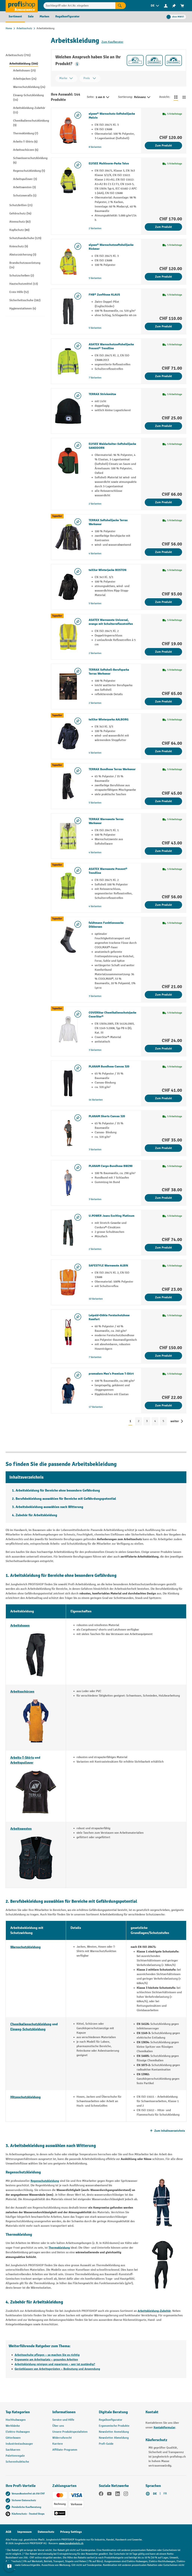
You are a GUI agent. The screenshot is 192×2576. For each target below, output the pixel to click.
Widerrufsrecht (62, 2438)
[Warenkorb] (182, 5)
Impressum (24, 2532)
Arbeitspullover (21, 1763)
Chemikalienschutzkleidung (30, 2024)
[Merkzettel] (174, 5)
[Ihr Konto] (166, 5)
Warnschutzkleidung (25, 1947)
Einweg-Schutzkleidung (28, 2029)
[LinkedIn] (117, 2494)
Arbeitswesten (21, 1829)
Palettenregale (15, 2456)
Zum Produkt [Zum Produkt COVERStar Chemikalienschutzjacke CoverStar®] (163, 1048)
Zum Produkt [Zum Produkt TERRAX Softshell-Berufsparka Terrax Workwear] (163, 701)
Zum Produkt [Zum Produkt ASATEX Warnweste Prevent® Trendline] (163, 905)
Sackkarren (13, 2450)
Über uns (58, 2426)
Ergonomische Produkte (114, 2426)
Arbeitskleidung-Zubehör (154, 2311)
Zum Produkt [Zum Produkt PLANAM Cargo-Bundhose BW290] (163, 1198)
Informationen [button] (64, 2412)
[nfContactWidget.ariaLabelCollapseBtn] (9, 2566)
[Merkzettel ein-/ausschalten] (77, 115)
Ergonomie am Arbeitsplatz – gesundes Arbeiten (46, 2359)
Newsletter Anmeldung (114, 2432)
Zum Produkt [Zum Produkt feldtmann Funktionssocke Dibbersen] (163, 995)
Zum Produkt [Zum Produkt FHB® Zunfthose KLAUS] (163, 326)
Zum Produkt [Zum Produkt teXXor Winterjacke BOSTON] (163, 602)
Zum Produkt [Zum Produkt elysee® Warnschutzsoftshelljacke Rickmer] (163, 277)
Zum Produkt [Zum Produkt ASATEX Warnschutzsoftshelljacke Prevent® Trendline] (163, 376)
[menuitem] (155, 5)
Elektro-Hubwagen (18, 2432)
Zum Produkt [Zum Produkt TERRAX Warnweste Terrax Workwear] (163, 851)
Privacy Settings (71, 2532)
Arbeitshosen (20, 1625)
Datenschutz (46, 2532)
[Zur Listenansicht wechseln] (176, 97)
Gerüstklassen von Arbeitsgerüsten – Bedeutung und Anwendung (57, 2369)
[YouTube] (109, 2494)
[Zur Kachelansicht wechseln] (184, 97)
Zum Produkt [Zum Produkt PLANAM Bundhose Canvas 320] (163, 1098)
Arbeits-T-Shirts (22, 1757)
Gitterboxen (13, 2438)
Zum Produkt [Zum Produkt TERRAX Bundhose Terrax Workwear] (163, 801)
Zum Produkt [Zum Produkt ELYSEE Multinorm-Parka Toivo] (163, 227)
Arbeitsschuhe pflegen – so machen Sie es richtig (47, 2355)
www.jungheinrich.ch (71, 2543)
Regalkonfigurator (110, 2420)
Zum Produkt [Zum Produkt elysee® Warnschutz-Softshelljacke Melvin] (163, 145)
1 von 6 (103, 97)
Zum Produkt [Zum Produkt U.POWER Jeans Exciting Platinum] (163, 1247)
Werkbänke (13, 2426)
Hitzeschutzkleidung (25, 2097)
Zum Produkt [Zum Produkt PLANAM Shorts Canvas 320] (163, 1148)
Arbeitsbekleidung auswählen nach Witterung (49, 1507)
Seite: (90, 97)
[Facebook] (101, 2494)
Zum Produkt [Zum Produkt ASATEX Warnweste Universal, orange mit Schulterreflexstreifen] (163, 652)
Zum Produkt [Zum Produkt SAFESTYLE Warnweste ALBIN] (163, 1297)
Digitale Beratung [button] (113, 2412)
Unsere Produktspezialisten (70, 2432)
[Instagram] (126, 2494)
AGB (8, 2532)
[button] (77, 64)
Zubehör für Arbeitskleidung (36, 1515)
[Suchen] (120, 5)
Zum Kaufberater (112, 42)
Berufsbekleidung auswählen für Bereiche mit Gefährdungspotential (66, 1499)
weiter (174, 1421)
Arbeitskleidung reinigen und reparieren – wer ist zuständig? (55, 2364)
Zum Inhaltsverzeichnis (167, 2131)
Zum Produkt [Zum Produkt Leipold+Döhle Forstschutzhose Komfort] (163, 1356)
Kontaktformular (164, 2427)
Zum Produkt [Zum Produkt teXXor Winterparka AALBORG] (163, 751)
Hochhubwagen (16, 2420)
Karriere (57, 2444)
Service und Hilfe (63, 2420)
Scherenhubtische (17, 2462)
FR (165, 2493)
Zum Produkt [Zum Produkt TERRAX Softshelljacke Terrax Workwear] (163, 552)
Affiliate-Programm (64, 2450)
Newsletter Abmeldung (114, 2438)
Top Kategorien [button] (18, 2412)
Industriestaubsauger (19, 2444)
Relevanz (142, 97)
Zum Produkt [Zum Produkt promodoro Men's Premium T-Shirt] (163, 1405)
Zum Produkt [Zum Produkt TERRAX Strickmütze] (163, 426)
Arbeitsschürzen (22, 1691)
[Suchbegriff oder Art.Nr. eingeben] (79, 5)
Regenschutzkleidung (45, 2181)
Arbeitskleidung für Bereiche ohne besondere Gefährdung (58, 1490)
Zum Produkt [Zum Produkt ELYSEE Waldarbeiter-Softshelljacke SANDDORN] (163, 502)
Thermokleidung (59, 2248)
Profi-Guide (106, 2444)
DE (155, 2494)
